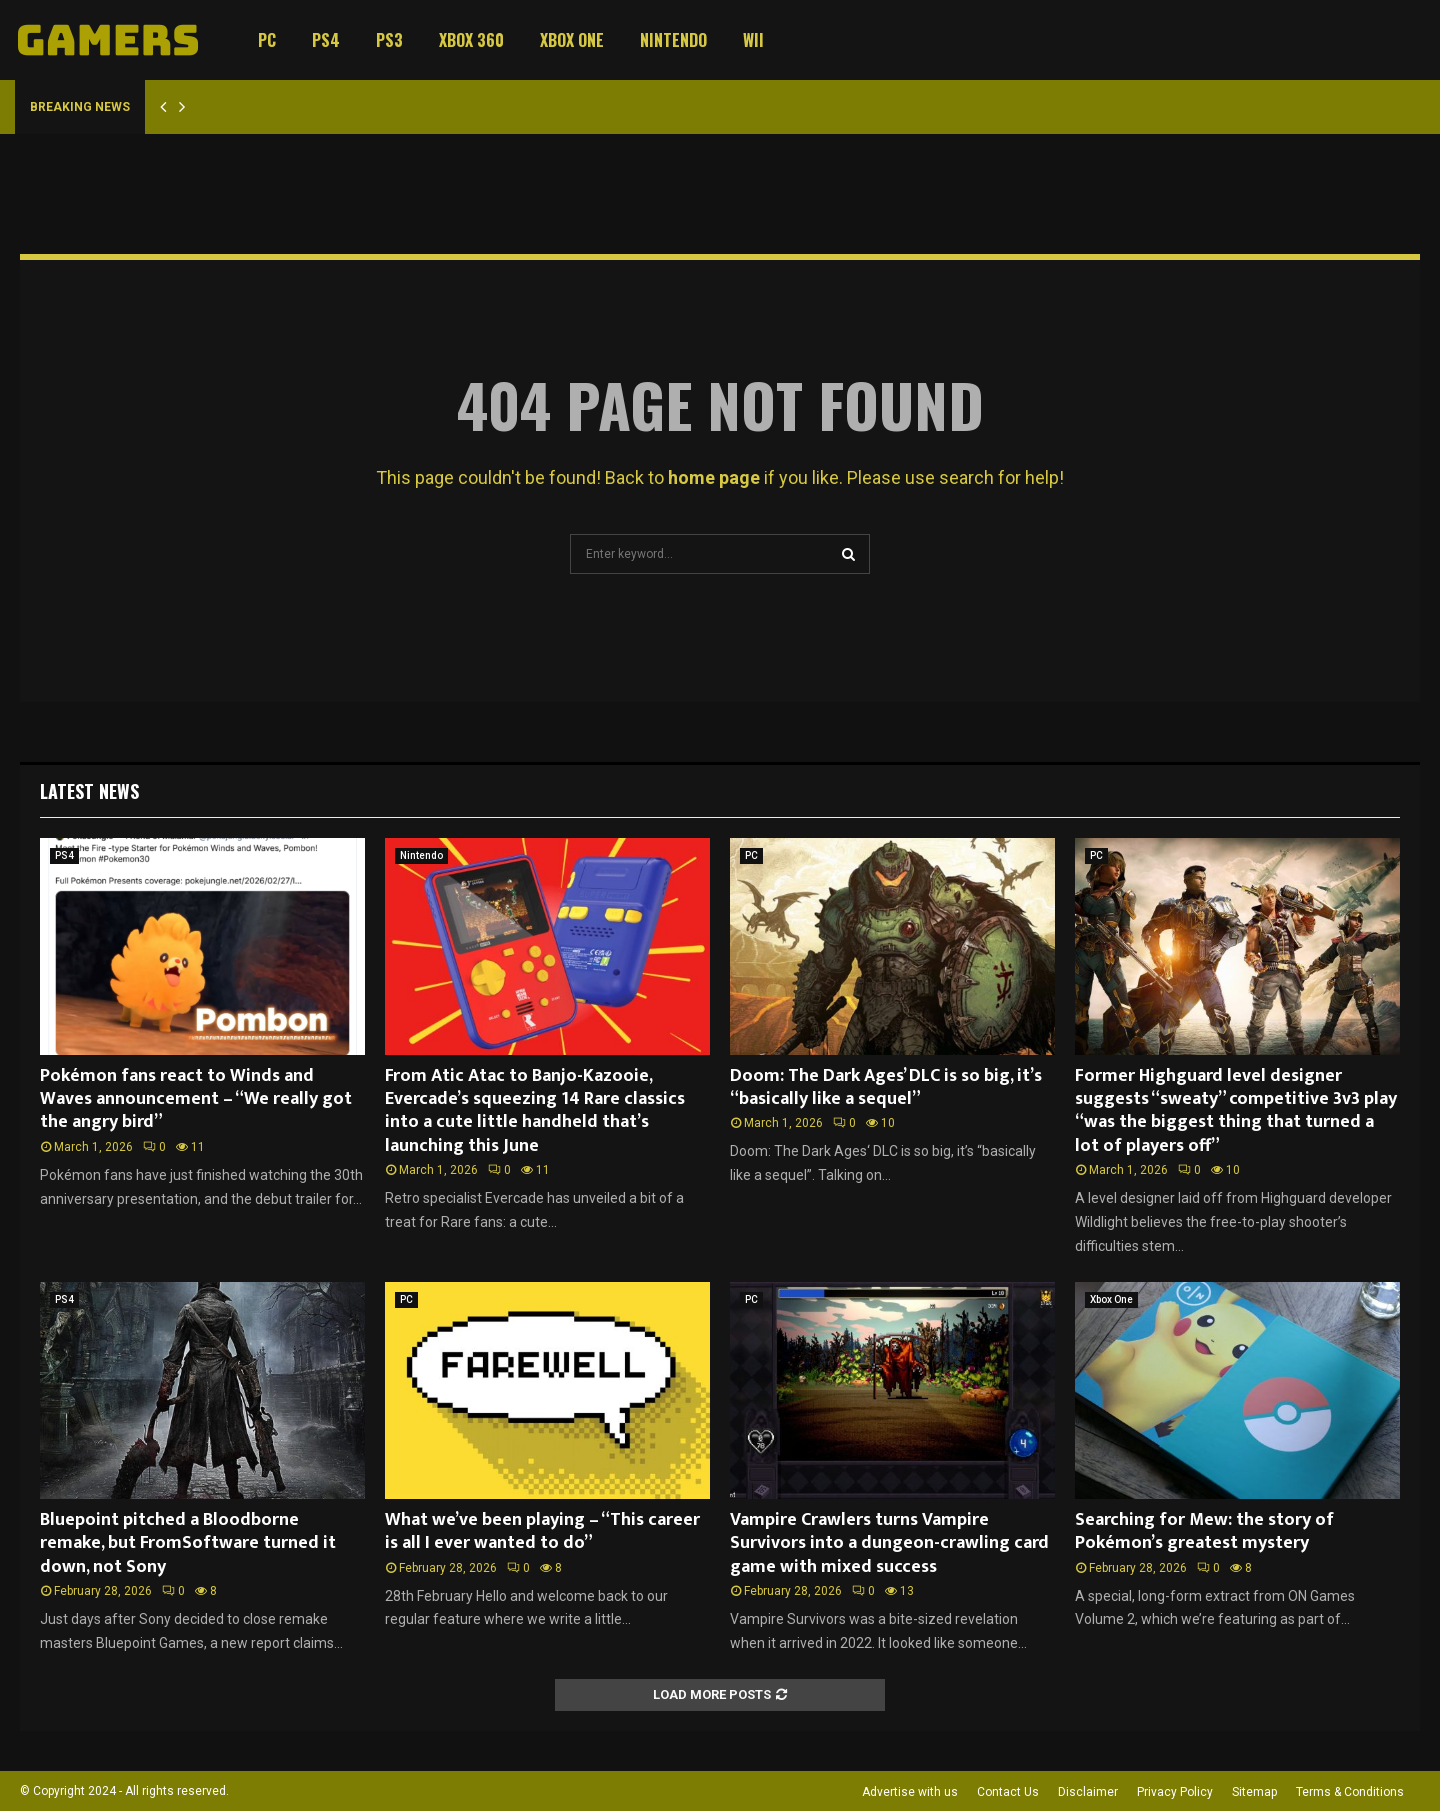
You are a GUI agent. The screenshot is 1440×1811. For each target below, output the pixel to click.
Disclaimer (1088, 1792)
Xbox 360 (471, 40)
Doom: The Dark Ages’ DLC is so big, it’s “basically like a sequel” (886, 1087)
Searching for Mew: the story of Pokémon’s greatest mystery (1204, 1531)
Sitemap (1254, 1792)
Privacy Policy (1175, 1792)
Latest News (89, 791)
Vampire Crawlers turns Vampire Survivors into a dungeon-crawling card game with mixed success (889, 1543)
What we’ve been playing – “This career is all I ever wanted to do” (542, 1531)
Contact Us (1008, 1792)
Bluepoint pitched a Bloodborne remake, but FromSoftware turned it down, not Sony (188, 1543)
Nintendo (673, 40)
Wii (753, 40)
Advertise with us (910, 1792)
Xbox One (572, 40)
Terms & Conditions (1350, 1792)
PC (267, 40)
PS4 (326, 40)
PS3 (389, 40)
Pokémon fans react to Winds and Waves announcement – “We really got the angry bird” (196, 1099)
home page (714, 477)
